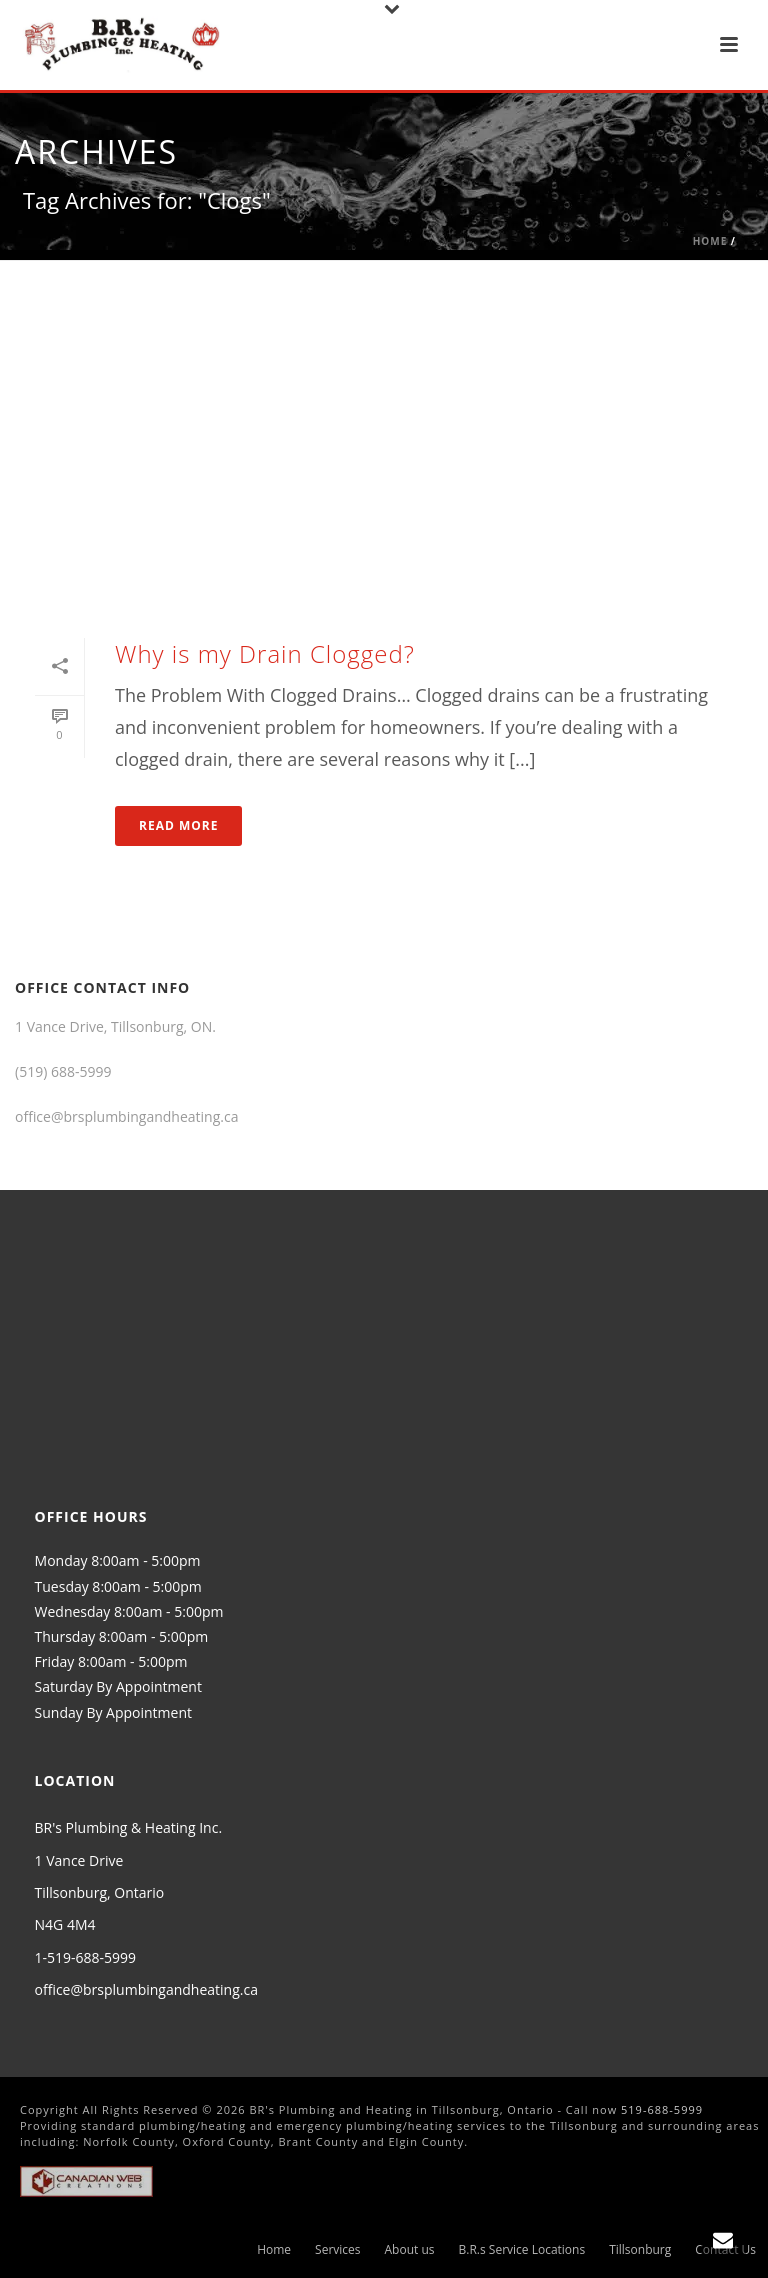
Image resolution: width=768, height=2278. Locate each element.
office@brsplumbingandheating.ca (146, 1989)
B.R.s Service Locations (522, 2250)
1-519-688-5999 (86, 1957)
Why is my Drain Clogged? (265, 653)
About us (410, 2250)
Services (337, 2250)
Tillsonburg (640, 2250)
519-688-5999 (662, 2109)
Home (710, 241)
